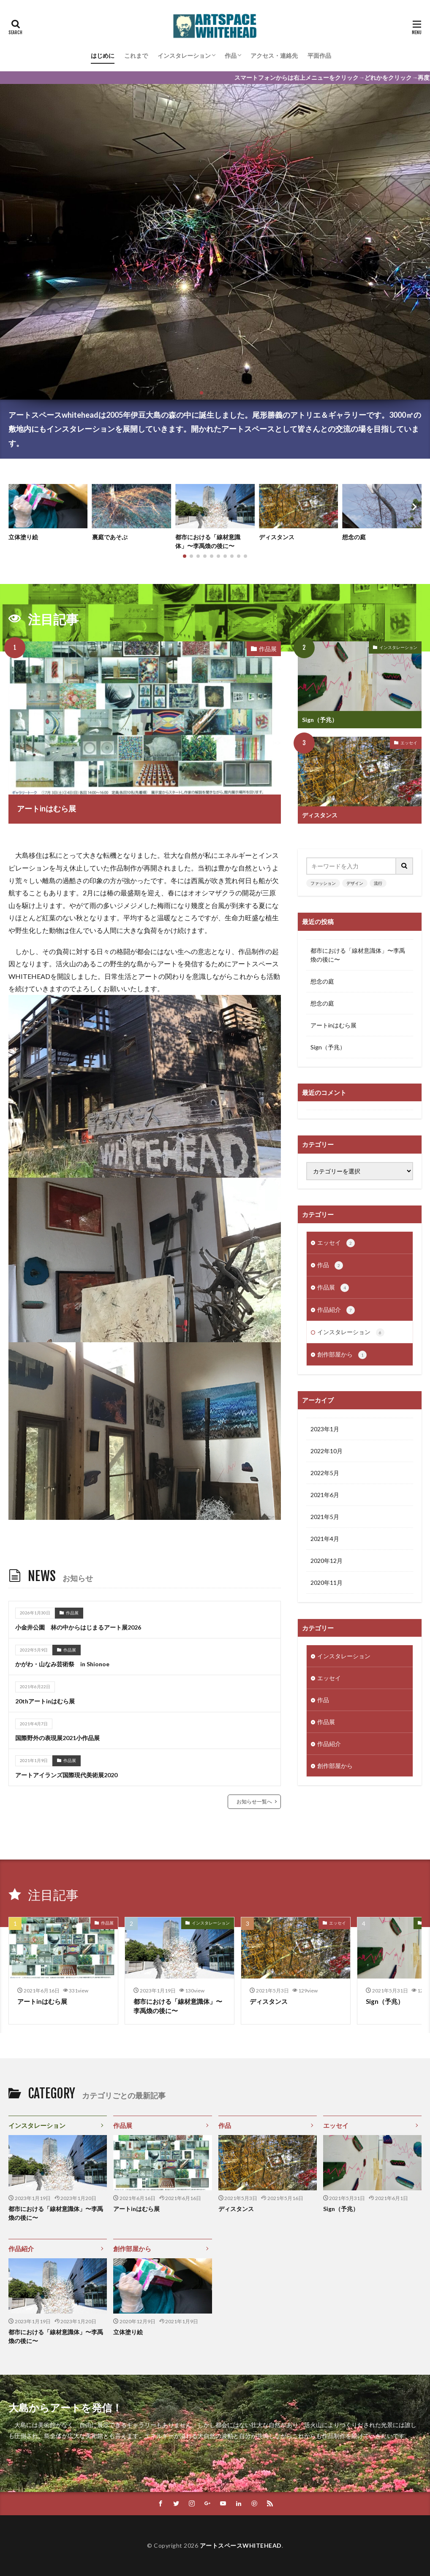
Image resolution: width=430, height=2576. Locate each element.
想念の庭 (354, 537)
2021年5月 (324, 1516)
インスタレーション (184, 55)
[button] (16, 506)
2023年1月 (324, 1429)
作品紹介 (336, 1310)
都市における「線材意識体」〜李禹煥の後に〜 (207, 541)
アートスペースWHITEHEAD (241, 2545)
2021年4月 (324, 1538)
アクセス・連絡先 (274, 55)
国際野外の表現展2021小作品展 (57, 1737)
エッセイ (408, 742)
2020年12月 (326, 1560)
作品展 (268, 648)
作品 (231, 55)
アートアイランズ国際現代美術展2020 (66, 1775)
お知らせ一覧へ (254, 1801)
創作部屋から (342, 1355)
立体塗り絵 (23, 537)
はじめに (102, 55)
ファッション (323, 883)
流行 (378, 883)
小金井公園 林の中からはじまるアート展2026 (78, 1627)
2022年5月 (324, 1472)
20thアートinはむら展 (45, 1701)
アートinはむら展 (46, 808)
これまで (136, 55)
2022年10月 (326, 1450)
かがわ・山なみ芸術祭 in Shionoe (62, 1664)
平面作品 (319, 55)
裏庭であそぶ (110, 537)
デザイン (354, 883)
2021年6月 (324, 1494)
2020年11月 (326, 1582)
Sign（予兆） (319, 719)
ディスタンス (276, 537)
